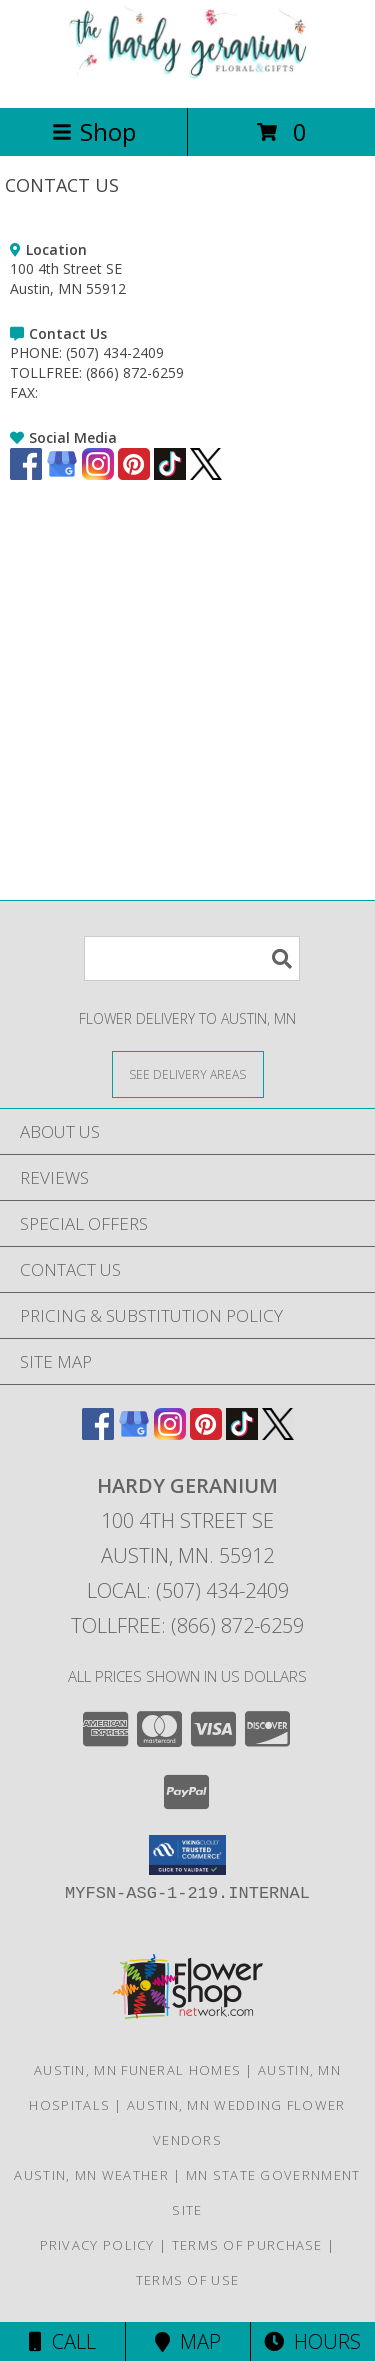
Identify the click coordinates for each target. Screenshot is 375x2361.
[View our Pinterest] (134, 474)
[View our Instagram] (98, 474)
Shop (94, 131)
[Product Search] (192, 958)
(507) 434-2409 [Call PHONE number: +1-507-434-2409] (115, 352)
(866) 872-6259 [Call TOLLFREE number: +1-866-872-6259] (135, 372)
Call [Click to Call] (62, 2341)
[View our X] (206, 474)
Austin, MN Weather (91, 2175)
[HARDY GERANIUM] (188, 78)
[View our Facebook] (26, 474)
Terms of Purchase (247, 2245)
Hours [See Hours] (312, 2341)
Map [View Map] (188, 2341)
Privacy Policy (97, 2245)
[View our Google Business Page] (62, 474)
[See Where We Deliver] (188, 1073)
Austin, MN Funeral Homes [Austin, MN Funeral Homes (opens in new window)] (137, 2070)
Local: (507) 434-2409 (188, 1590)
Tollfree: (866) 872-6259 (187, 1625)
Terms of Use (188, 2280)
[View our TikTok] (170, 474)
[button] (187, 1855)
